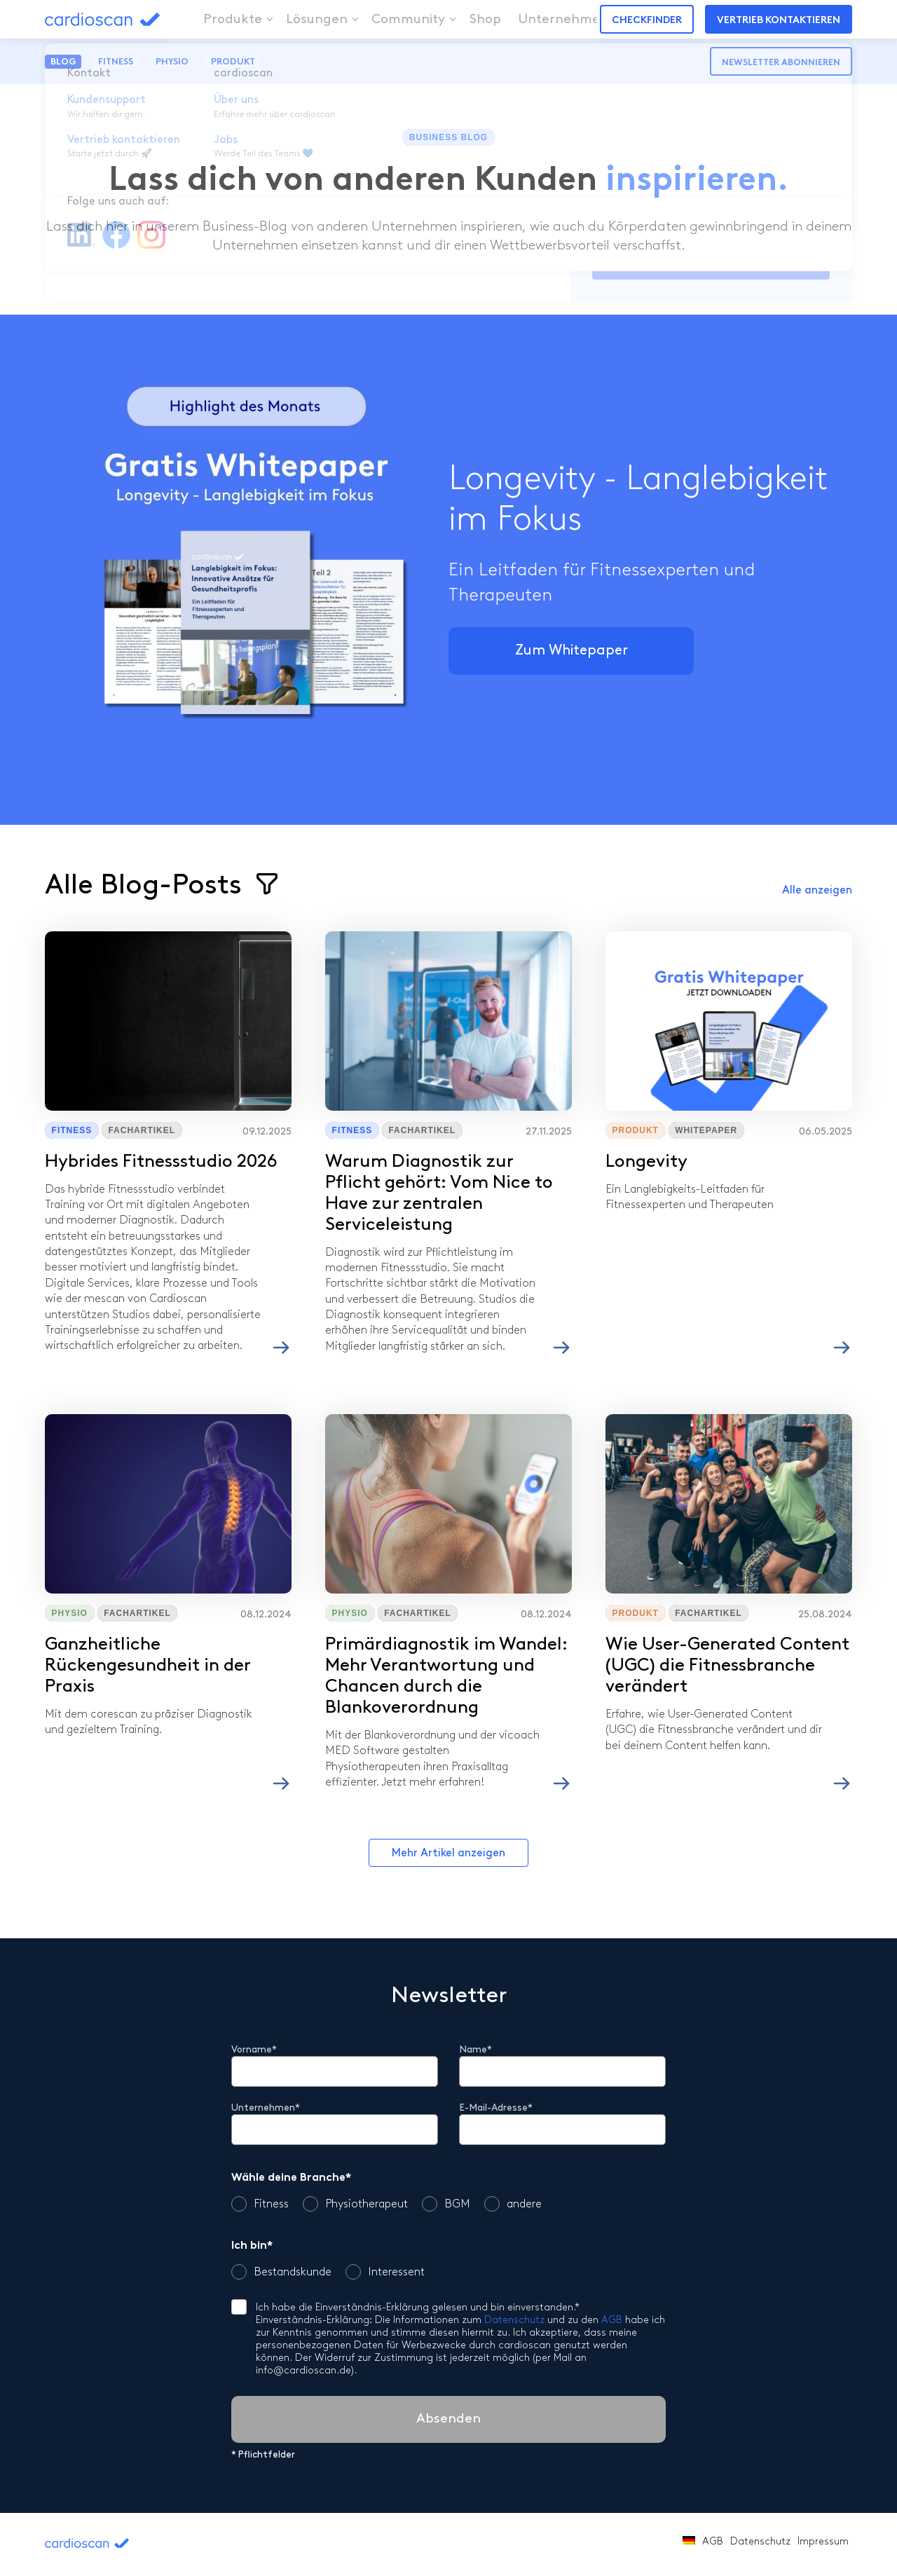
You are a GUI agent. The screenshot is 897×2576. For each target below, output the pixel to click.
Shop (469, 19)
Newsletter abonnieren (781, 62)
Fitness (115, 62)
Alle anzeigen (817, 890)
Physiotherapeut (355, 2204)
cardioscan (124, 19)
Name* (475, 2050)
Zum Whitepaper (571, 651)
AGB (611, 2320)
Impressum (823, 2542)
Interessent (385, 2272)
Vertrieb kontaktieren (778, 20)
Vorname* (254, 2050)
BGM (446, 2204)
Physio (172, 62)
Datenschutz (514, 2320)
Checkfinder (647, 20)
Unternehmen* (265, 2108)
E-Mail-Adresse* (496, 2108)
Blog (63, 62)
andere (513, 2204)
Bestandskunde (281, 2272)
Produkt (233, 62)
